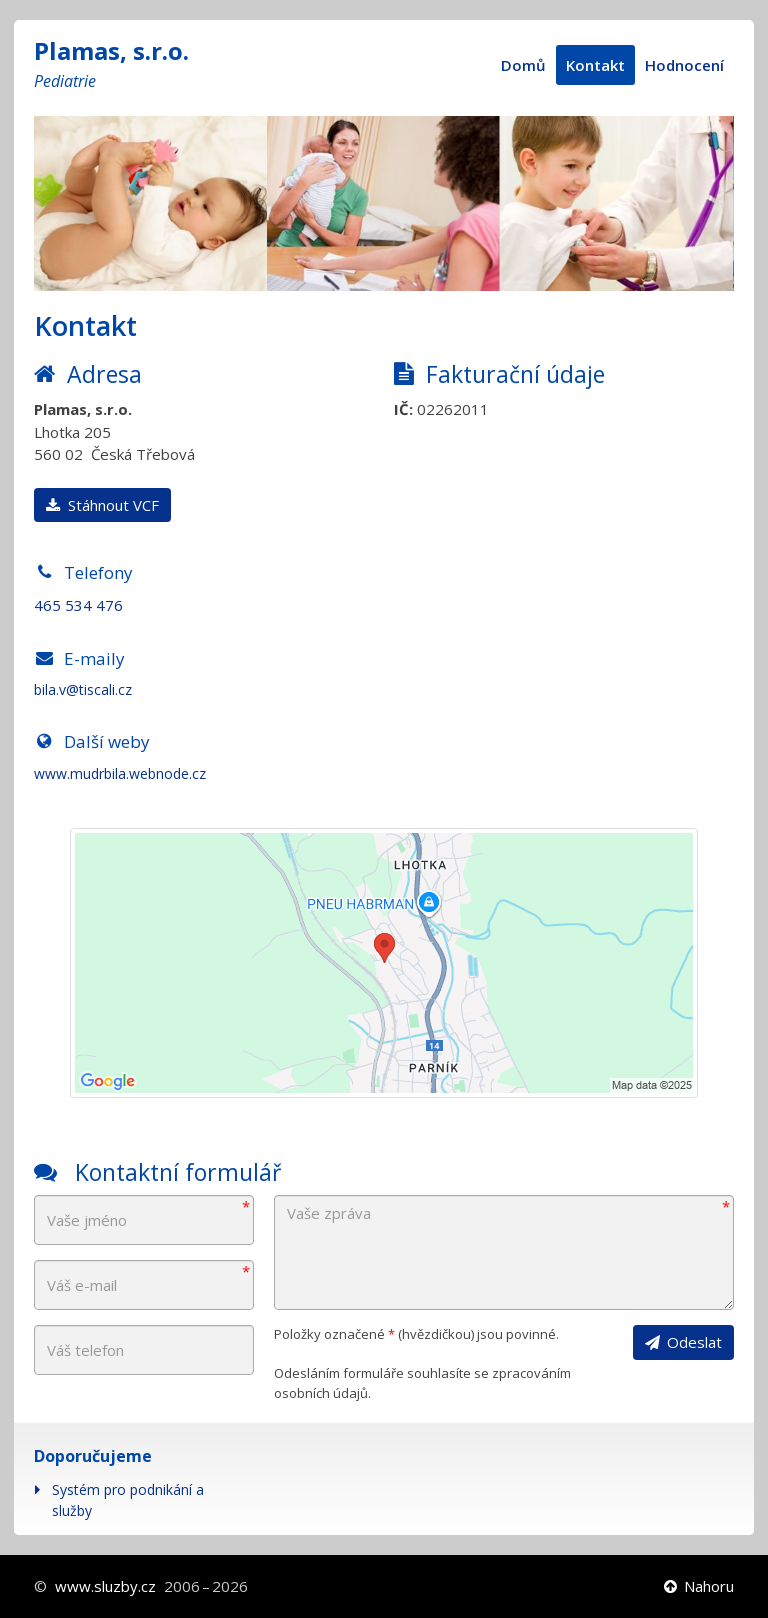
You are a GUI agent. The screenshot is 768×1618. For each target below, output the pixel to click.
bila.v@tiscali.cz (83, 689)
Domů (523, 65)
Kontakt (595, 65)
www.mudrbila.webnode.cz (120, 773)
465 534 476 (78, 605)
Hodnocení (684, 65)
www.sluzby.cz (105, 1586)
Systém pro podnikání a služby (128, 1500)
